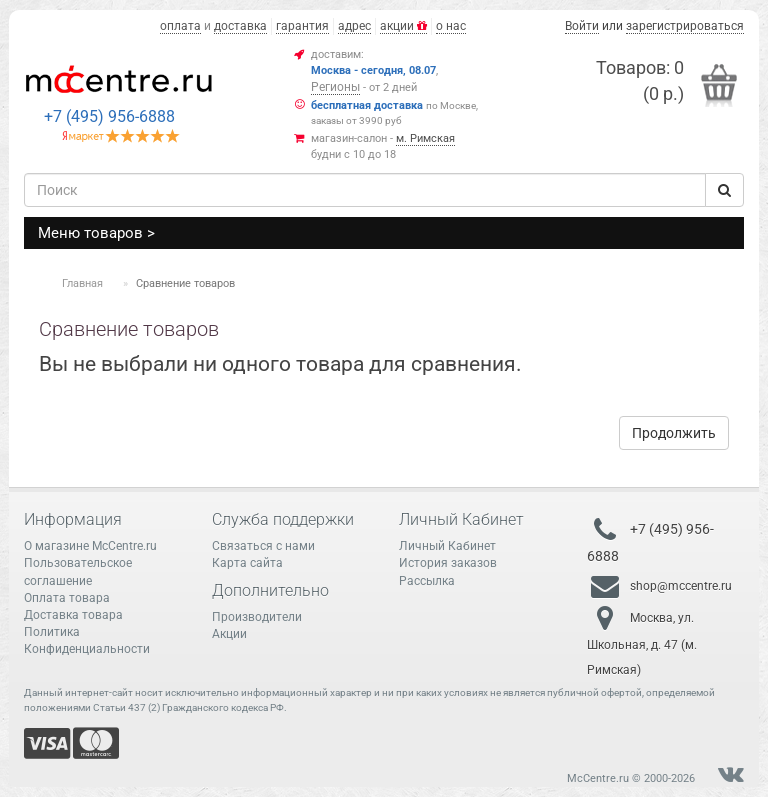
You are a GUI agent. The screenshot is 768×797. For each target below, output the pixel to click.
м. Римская (425, 138)
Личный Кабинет (447, 546)
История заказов (448, 563)
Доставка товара (73, 615)
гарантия (302, 26)
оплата (180, 26)
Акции (229, 634)
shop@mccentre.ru (681, 586)
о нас (451, 26)
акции (403, 26)
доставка (240, 26)
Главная (82, 283)
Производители (257, 617)
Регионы (335, 87)
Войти (582, 26)
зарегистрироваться (685, 26)
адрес (354, 26)
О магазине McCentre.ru (90, 546)
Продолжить (674, 433)
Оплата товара (67, 598)
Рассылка (427, 581)
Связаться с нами (263, 546)
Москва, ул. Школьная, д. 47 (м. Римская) (642, 644)
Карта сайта (247, 563)
